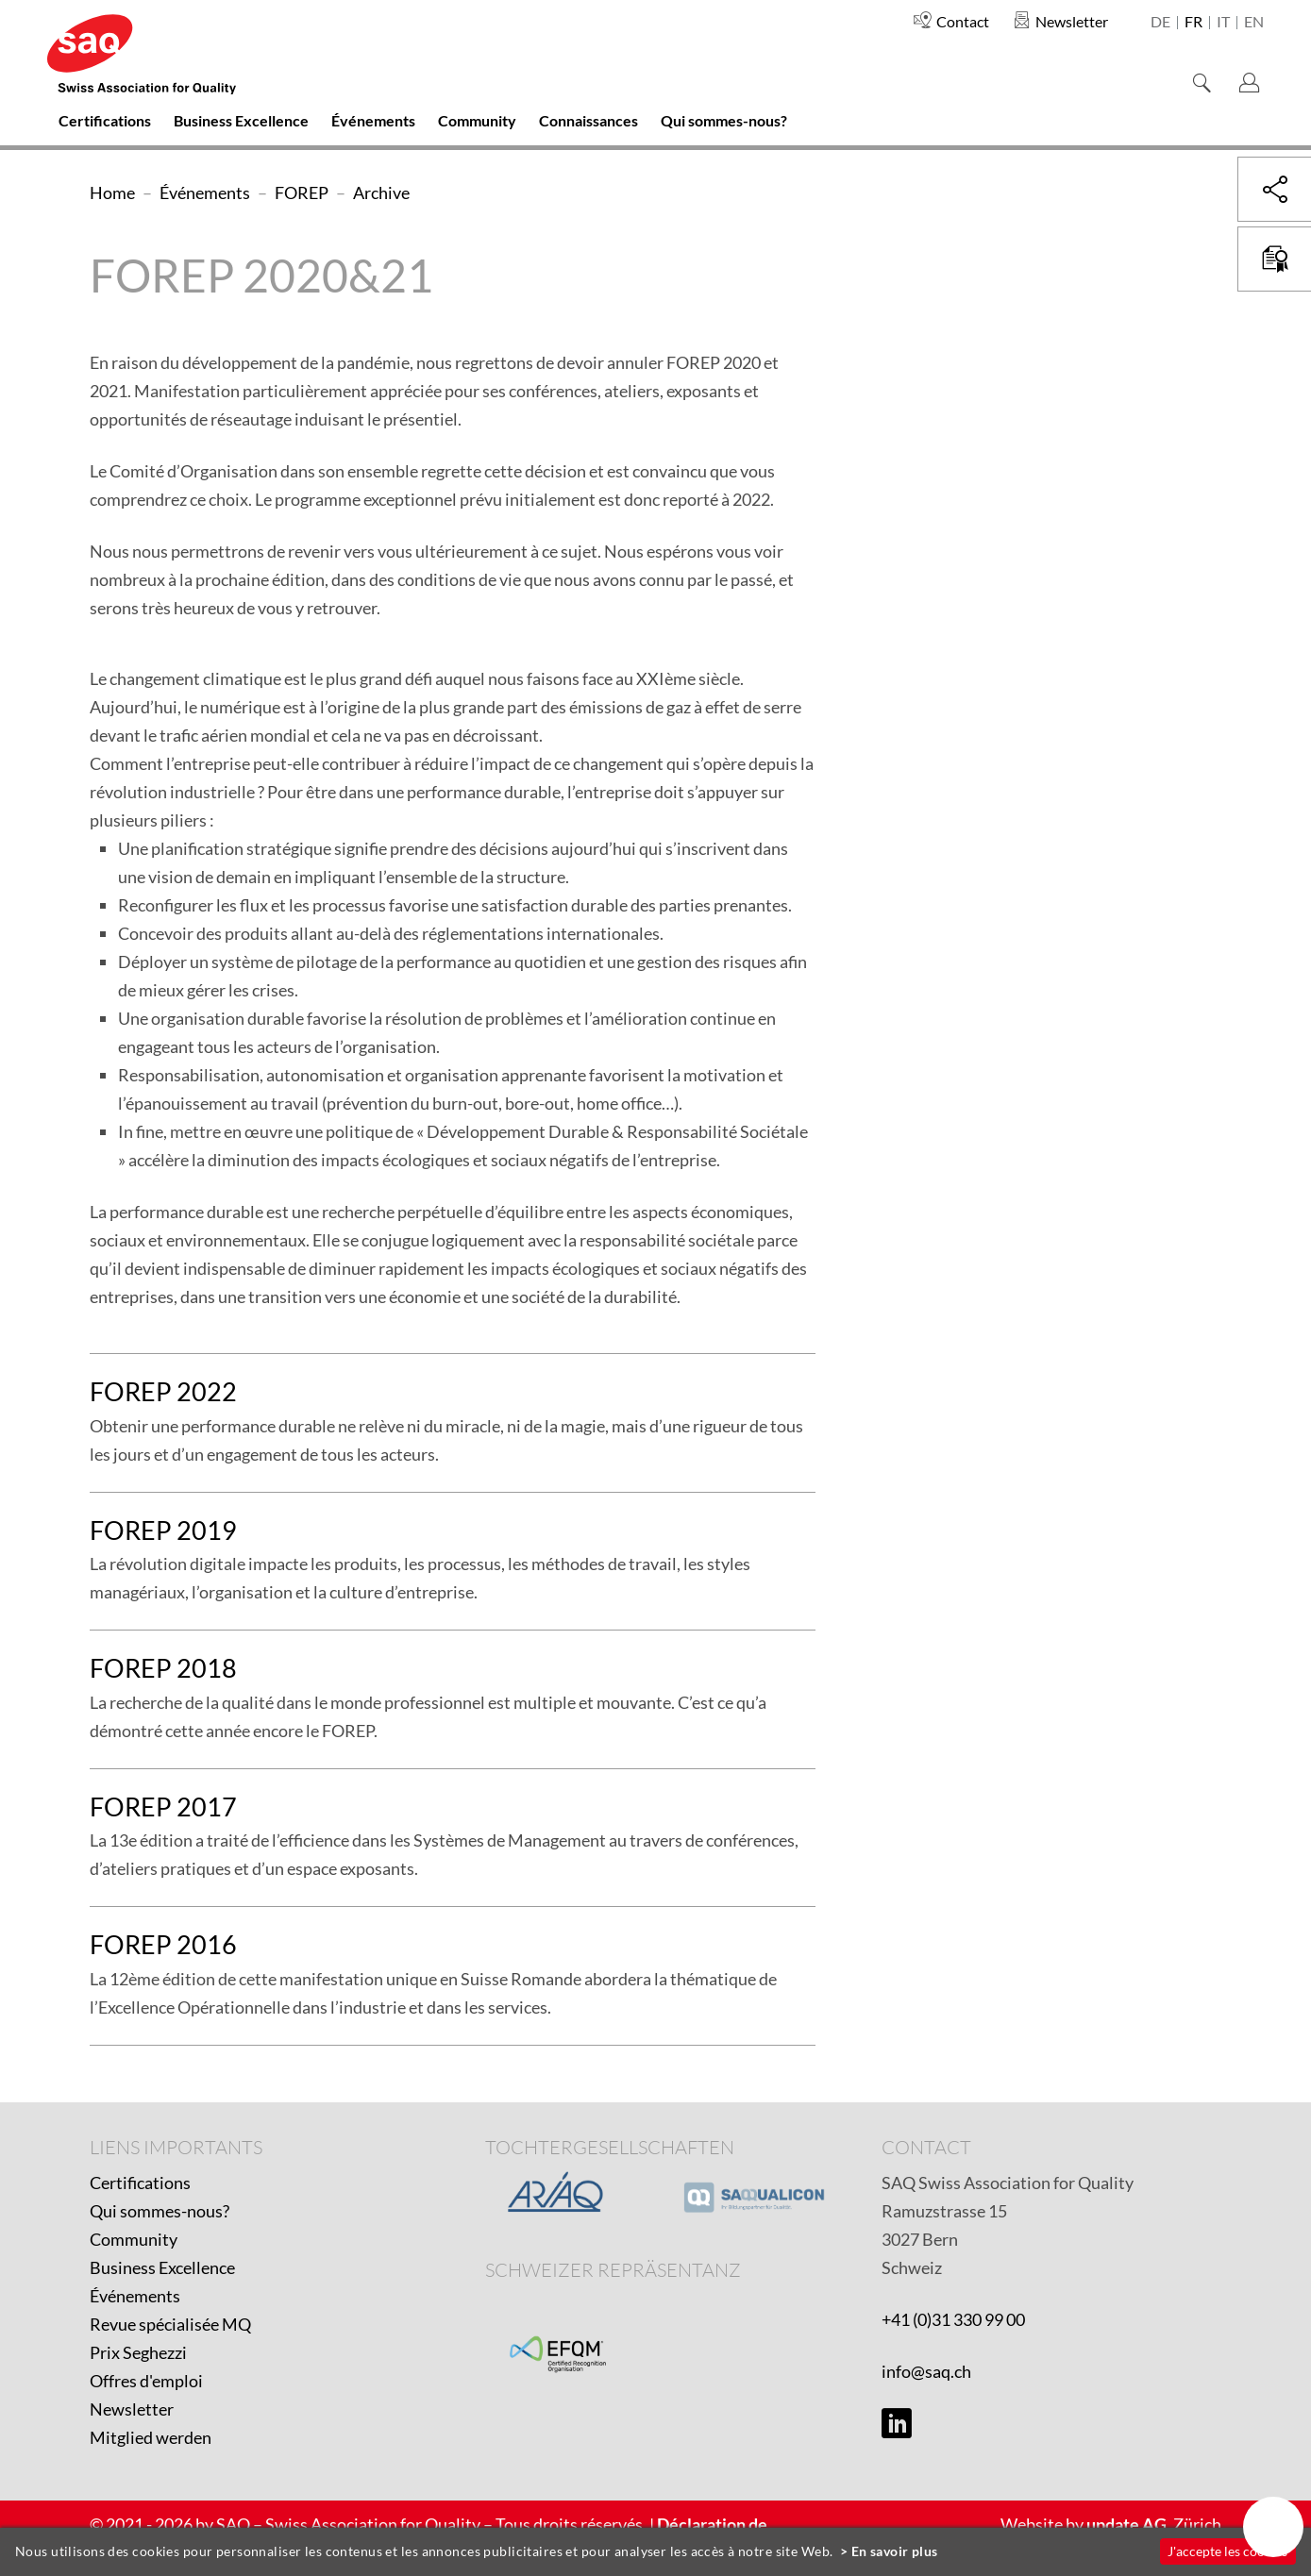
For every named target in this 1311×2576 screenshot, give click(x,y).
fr (1193, 22)
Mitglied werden (150, 2437)
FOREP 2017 (163, 1806)
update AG (1126, 2524)
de (1160, 22)
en (1254, 22)
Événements (135, 2295)
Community (133, 2239)
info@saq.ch (926, 2371)
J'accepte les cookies (1227, 2551)
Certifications (140, 2182)
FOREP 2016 (163, 1944)
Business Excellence (162, 2267)
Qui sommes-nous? (159, 2210)
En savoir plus (894, 2551)
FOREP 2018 (163, 1667)
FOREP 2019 (163, 1530)
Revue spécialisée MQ (170, 2324)
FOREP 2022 (163, 1391)
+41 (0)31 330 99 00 (953, 2319)
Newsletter (132, 2409)
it (1223, 22)
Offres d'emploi (146, 2380)
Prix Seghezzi (138, 2352)
